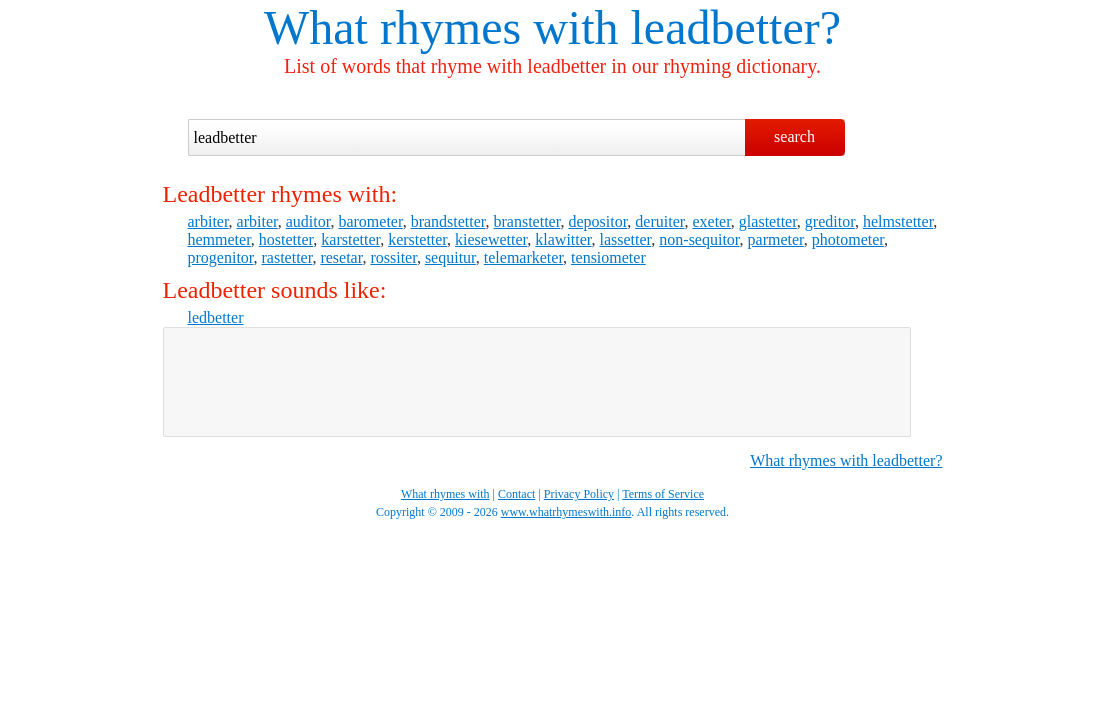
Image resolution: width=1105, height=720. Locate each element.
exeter (711, 221)
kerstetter (417, 239)
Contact (516, 494)
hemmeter (219, 239)
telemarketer (523, 257)
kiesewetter (491, 239)
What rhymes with (441, 27)
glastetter (768, 221)
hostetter (286, 239)
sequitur (450, 257)
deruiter (659, 221)
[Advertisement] (537, 382)
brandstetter (448, 221)
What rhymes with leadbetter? (846, 460)
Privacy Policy (579, 494)
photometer (848, 239)
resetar (341, 257)
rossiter (393, 257)
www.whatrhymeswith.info (566, 512)
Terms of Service (663, 494)
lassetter (626, 239)
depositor (597, 221)
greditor (830, 221)
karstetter (350, 239)
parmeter (776, 239)
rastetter (287, 257)
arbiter (208, 221)
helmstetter (898, 221)
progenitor (221, 257)
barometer (370, 221)
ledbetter (216, 317)
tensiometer (608, 257)
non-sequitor (699, 239)
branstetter (527, 221)
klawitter (563, 239)
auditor (308, 221)
